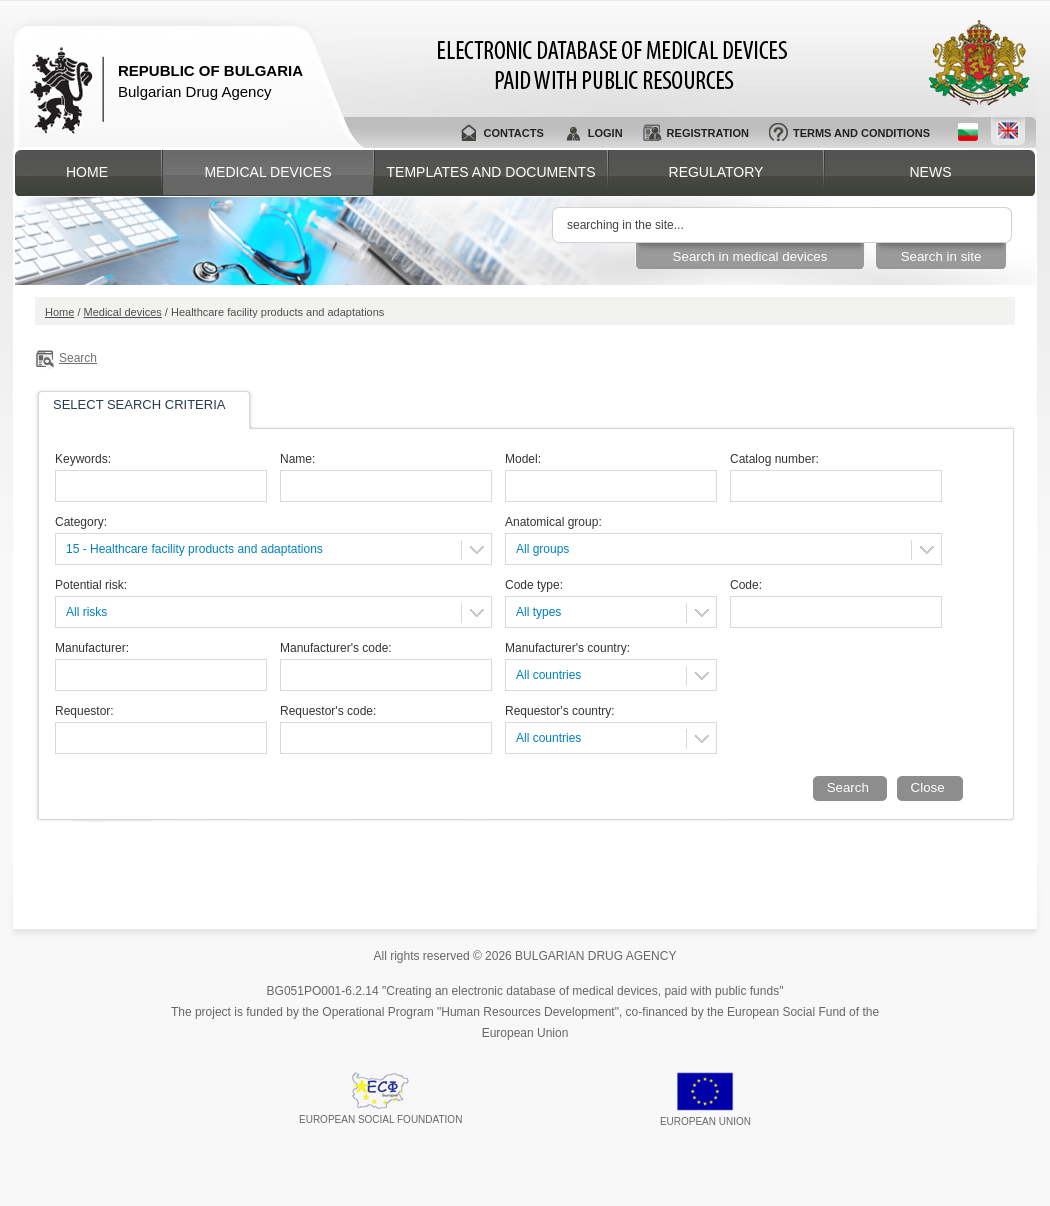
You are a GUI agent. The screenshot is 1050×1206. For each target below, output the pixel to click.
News (931, 172)
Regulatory (716, 172)
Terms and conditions (861, 133)
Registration (708, 133)
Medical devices (267, 172)
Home (87, 172)
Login (605, 133)
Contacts (513, 133)
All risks (86, 612)
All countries (548, 675)
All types (538, 612)
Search (78, 358)
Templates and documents (491, 172)
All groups (542, 549)
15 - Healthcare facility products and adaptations (194, 549)
